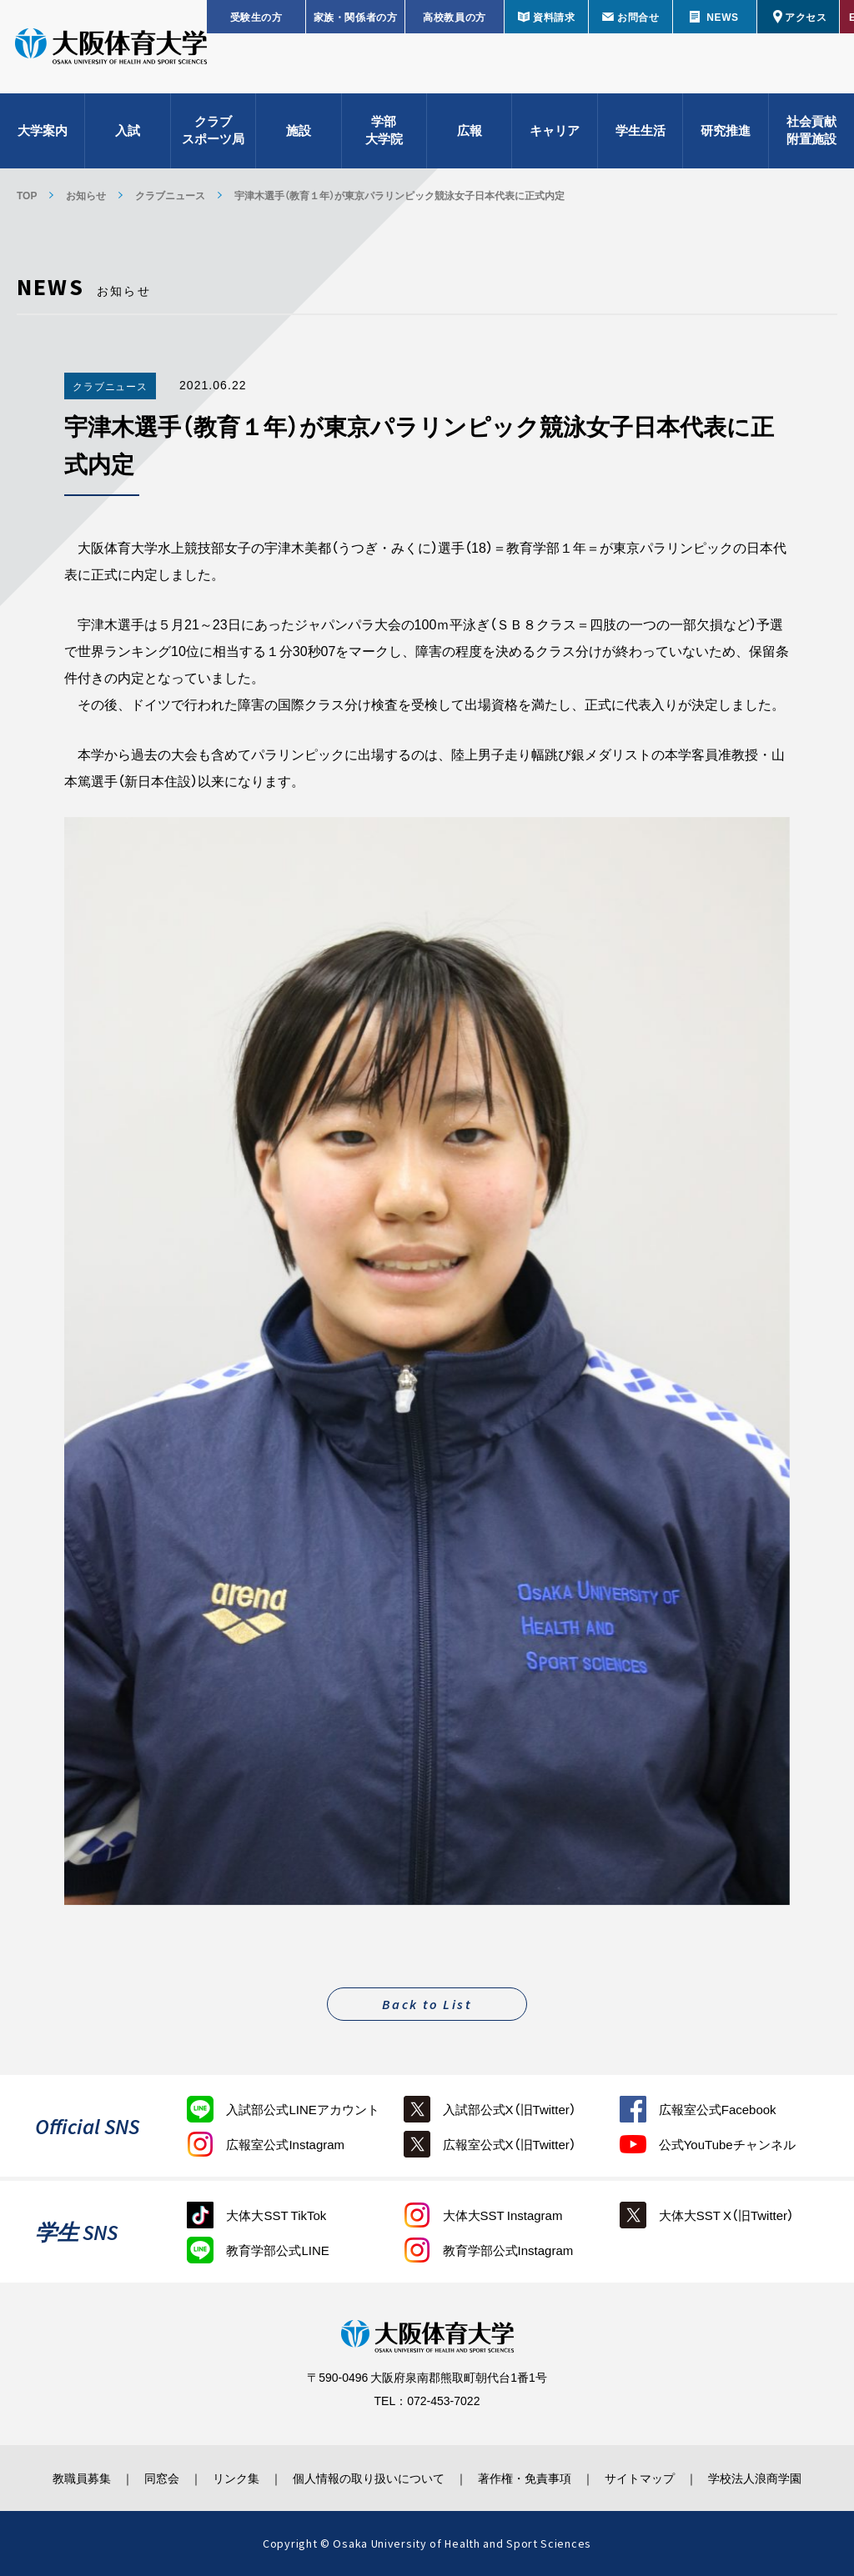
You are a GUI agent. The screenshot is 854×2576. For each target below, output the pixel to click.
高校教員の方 (454, 16)
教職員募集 (72, 2477)
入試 (127, 133)
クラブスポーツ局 (213, 134)
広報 (469, 133)
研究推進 (726, 133)
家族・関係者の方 (356, 16)
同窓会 (155, 2477)
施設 (298, 133)
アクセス (805, 16)
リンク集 (232, 2477)
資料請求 (554, 16)
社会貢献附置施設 (811, 134)
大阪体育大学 (111, 52)
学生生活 (640, 133)
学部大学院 (384, 134)
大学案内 (43, 133)
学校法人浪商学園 (764, 2477)
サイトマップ (646, 2477)
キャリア (555, 133)
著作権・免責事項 (528, 2477)
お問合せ (638, 16)
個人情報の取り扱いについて (369, 2477)
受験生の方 (256, 16)
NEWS (722, 16)
